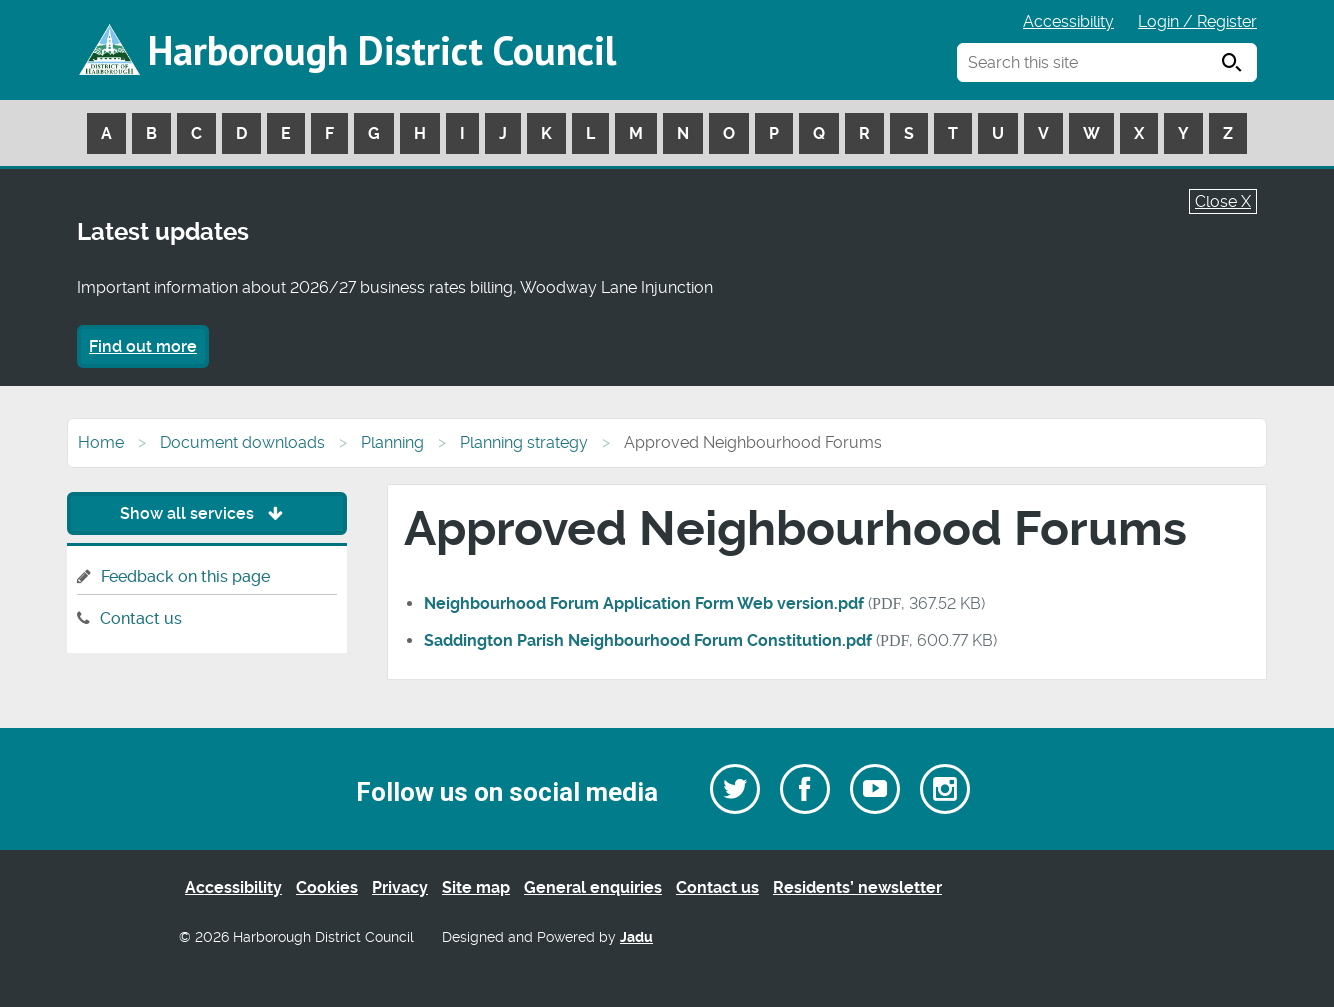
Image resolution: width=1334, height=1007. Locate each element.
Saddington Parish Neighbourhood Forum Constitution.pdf (648, 640)
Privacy (400, 887)
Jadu (636, 937)
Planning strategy (524, 442)
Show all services (206, 513)
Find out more (143, 346)
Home (101, 442)
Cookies (327, 887)
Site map (476, 887)
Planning (392, 442)
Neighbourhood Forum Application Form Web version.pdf (644, 603)
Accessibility (1068, 21)
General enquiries (593, 887)
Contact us (141, 618)
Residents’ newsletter (857, 887)
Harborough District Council (382, 50)
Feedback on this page (185, 576)
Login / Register (1197, 21)
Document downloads (242, 442)
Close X (1223, 201)
